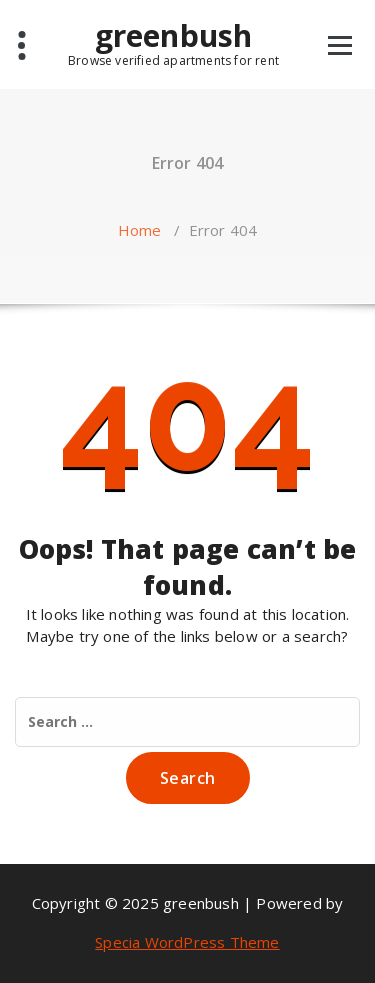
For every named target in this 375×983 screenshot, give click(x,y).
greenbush (173, 43)
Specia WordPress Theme (187, 942)
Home (140, 230)
